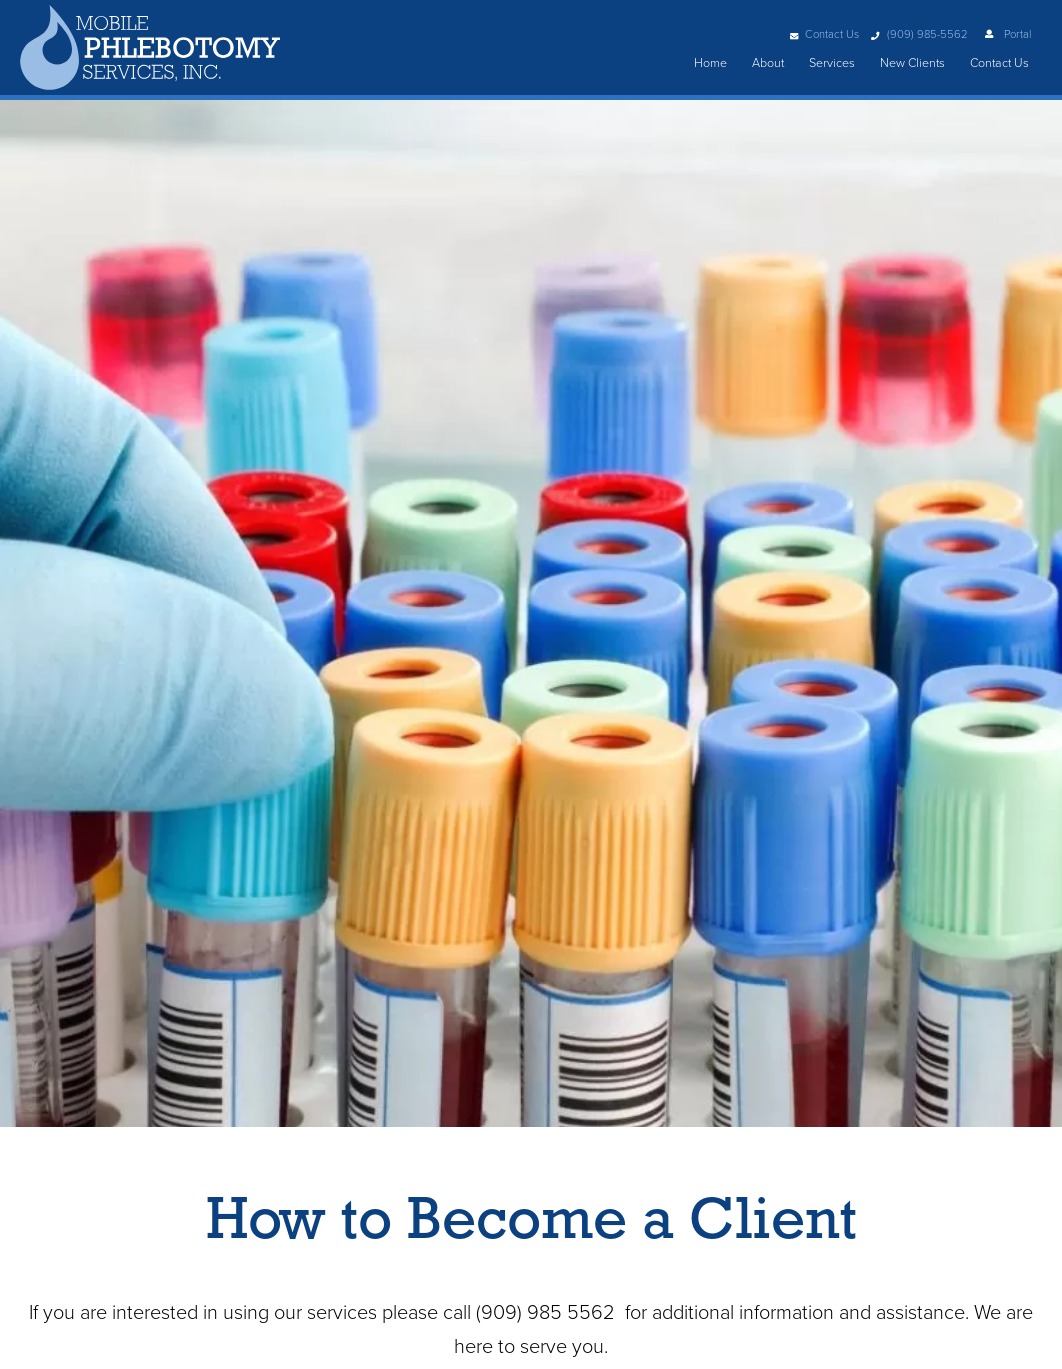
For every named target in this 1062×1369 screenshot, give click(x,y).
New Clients (912, 63)
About (768, 63)
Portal (1007, 34)
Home (710, 63)
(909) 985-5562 (918, 34)
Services (832, 63)
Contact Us (824, 34)
